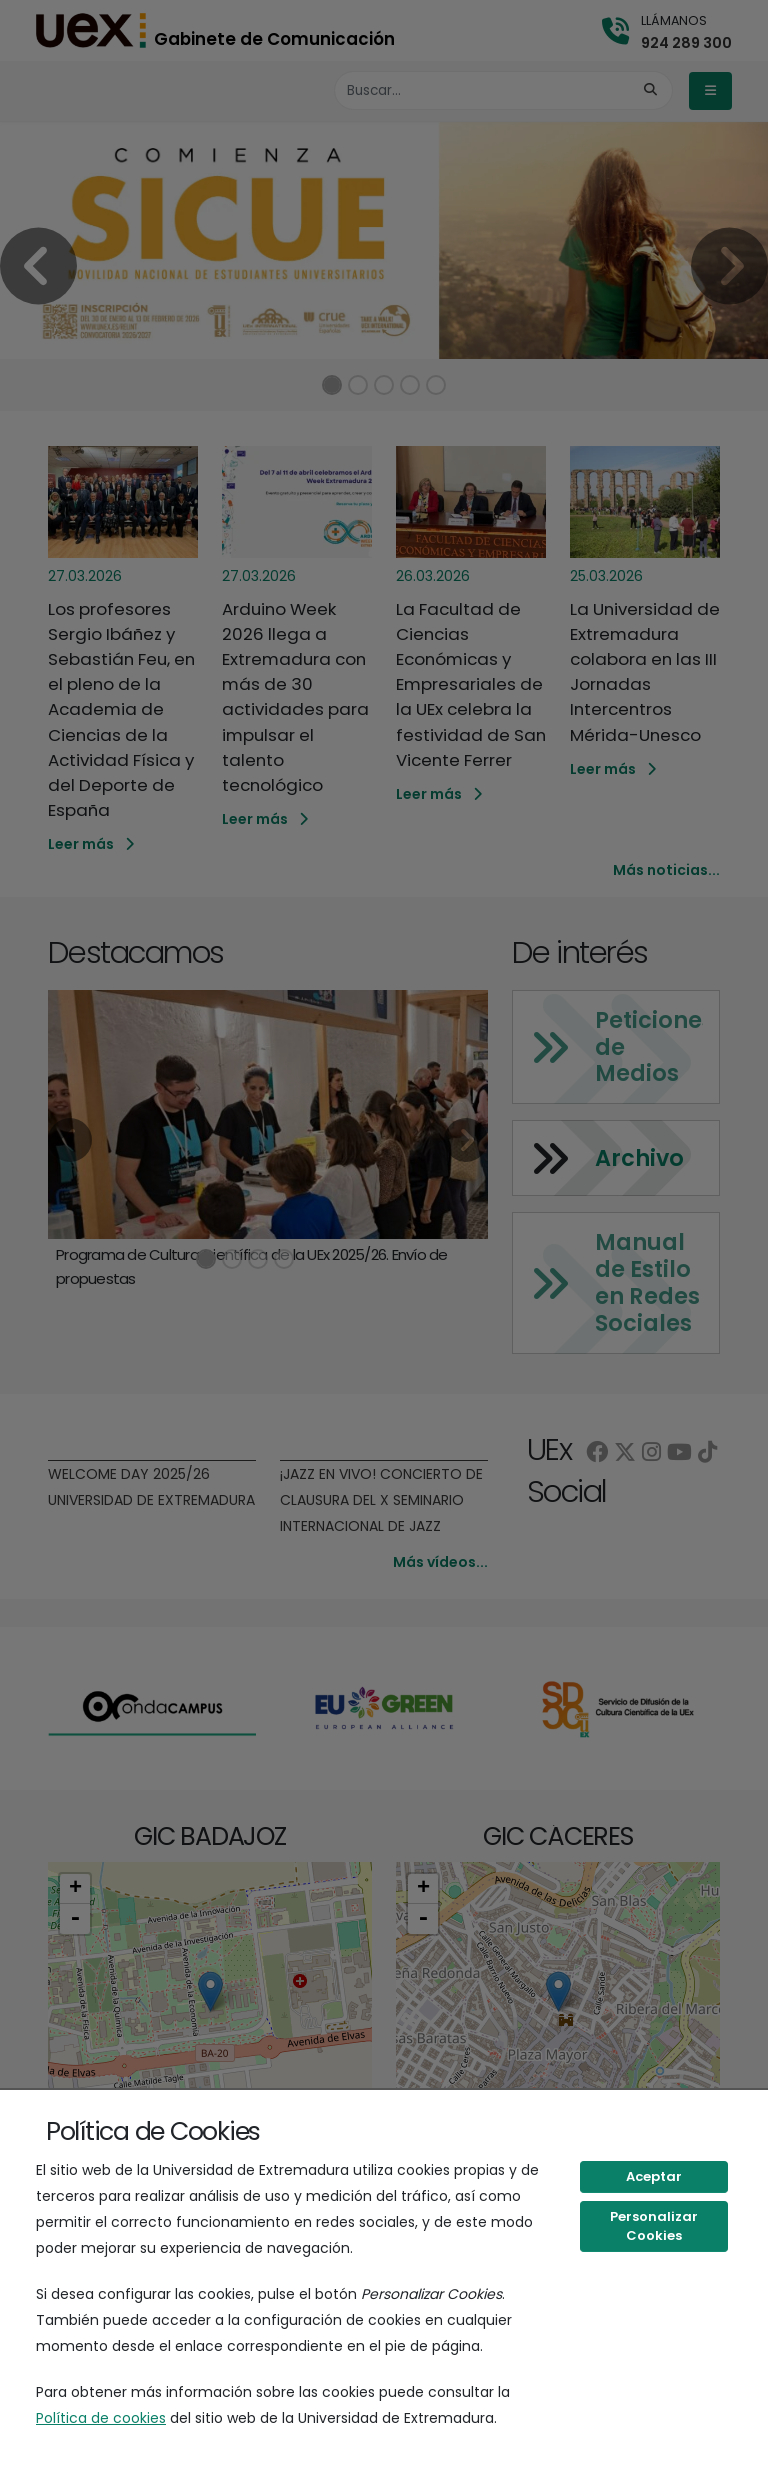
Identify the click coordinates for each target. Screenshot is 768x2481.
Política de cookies (101, 2418)
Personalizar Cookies (654, 2226)
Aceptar (654, 2176)
